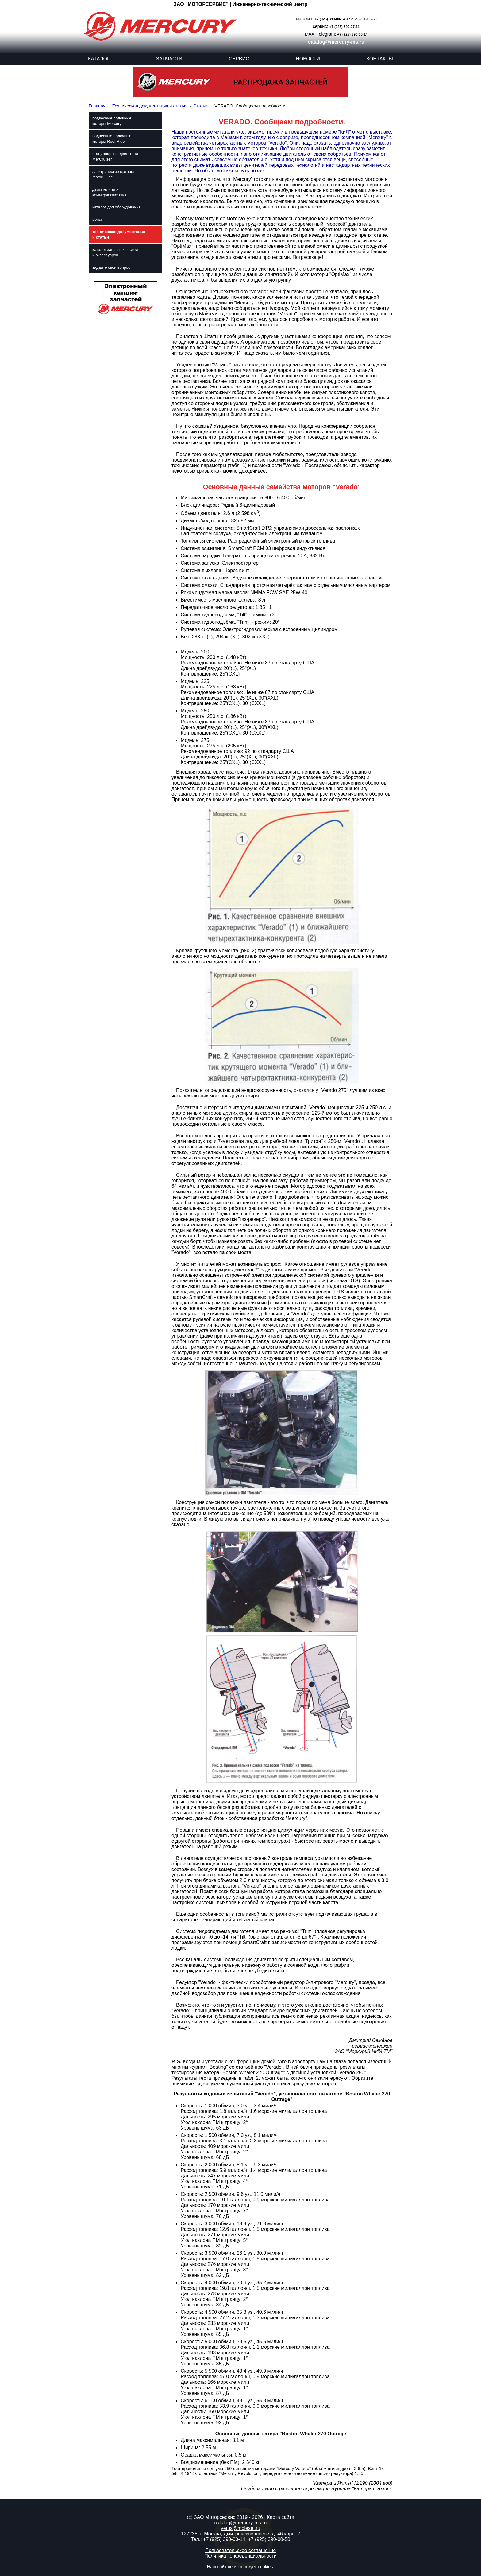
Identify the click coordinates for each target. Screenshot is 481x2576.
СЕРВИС (239, 58)
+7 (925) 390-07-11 (344, 27)
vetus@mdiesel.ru (240, 2528)
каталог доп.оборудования (116, 207)
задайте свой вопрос (111, 267)
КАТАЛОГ (99, 58)
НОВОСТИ (308, 58)
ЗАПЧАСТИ (169, 58)
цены (97, 219)
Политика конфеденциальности (240, 2555)
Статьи (200, 105)
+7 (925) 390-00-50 (361, 19)
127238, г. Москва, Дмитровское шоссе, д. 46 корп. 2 (240, 2533)
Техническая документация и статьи (149, 105)
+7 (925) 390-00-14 (330, 19)
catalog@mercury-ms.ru (336, 42)
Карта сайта (280, 2517)
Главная (97, 105)
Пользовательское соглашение (240, 2550)
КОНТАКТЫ (380, 58)
